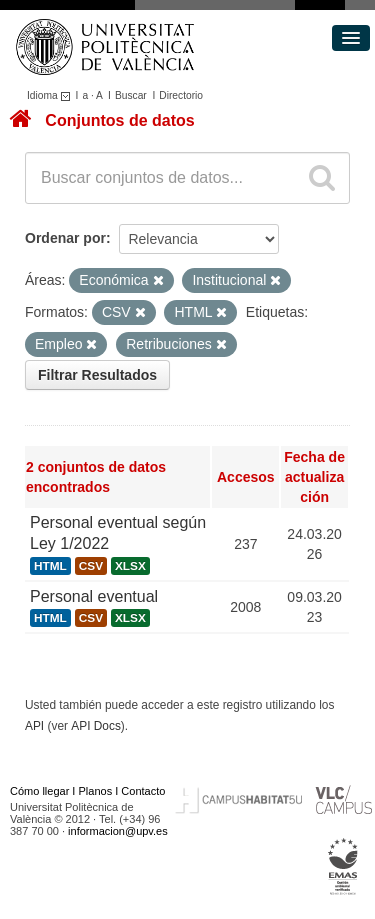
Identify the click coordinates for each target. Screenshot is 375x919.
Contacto (143, 791)
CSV (91, 566)
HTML (50, 566)
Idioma (51, 95)
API (34, 726)
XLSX (130, 566)
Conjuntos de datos (119, 120)
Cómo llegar (39, 791)
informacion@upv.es (118, 831)
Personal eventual (94, 596)
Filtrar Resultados (97, 375)
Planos (96, 791)
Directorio (181, 95)
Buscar (131, 95)
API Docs (96, 726)
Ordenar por (65, 238)
